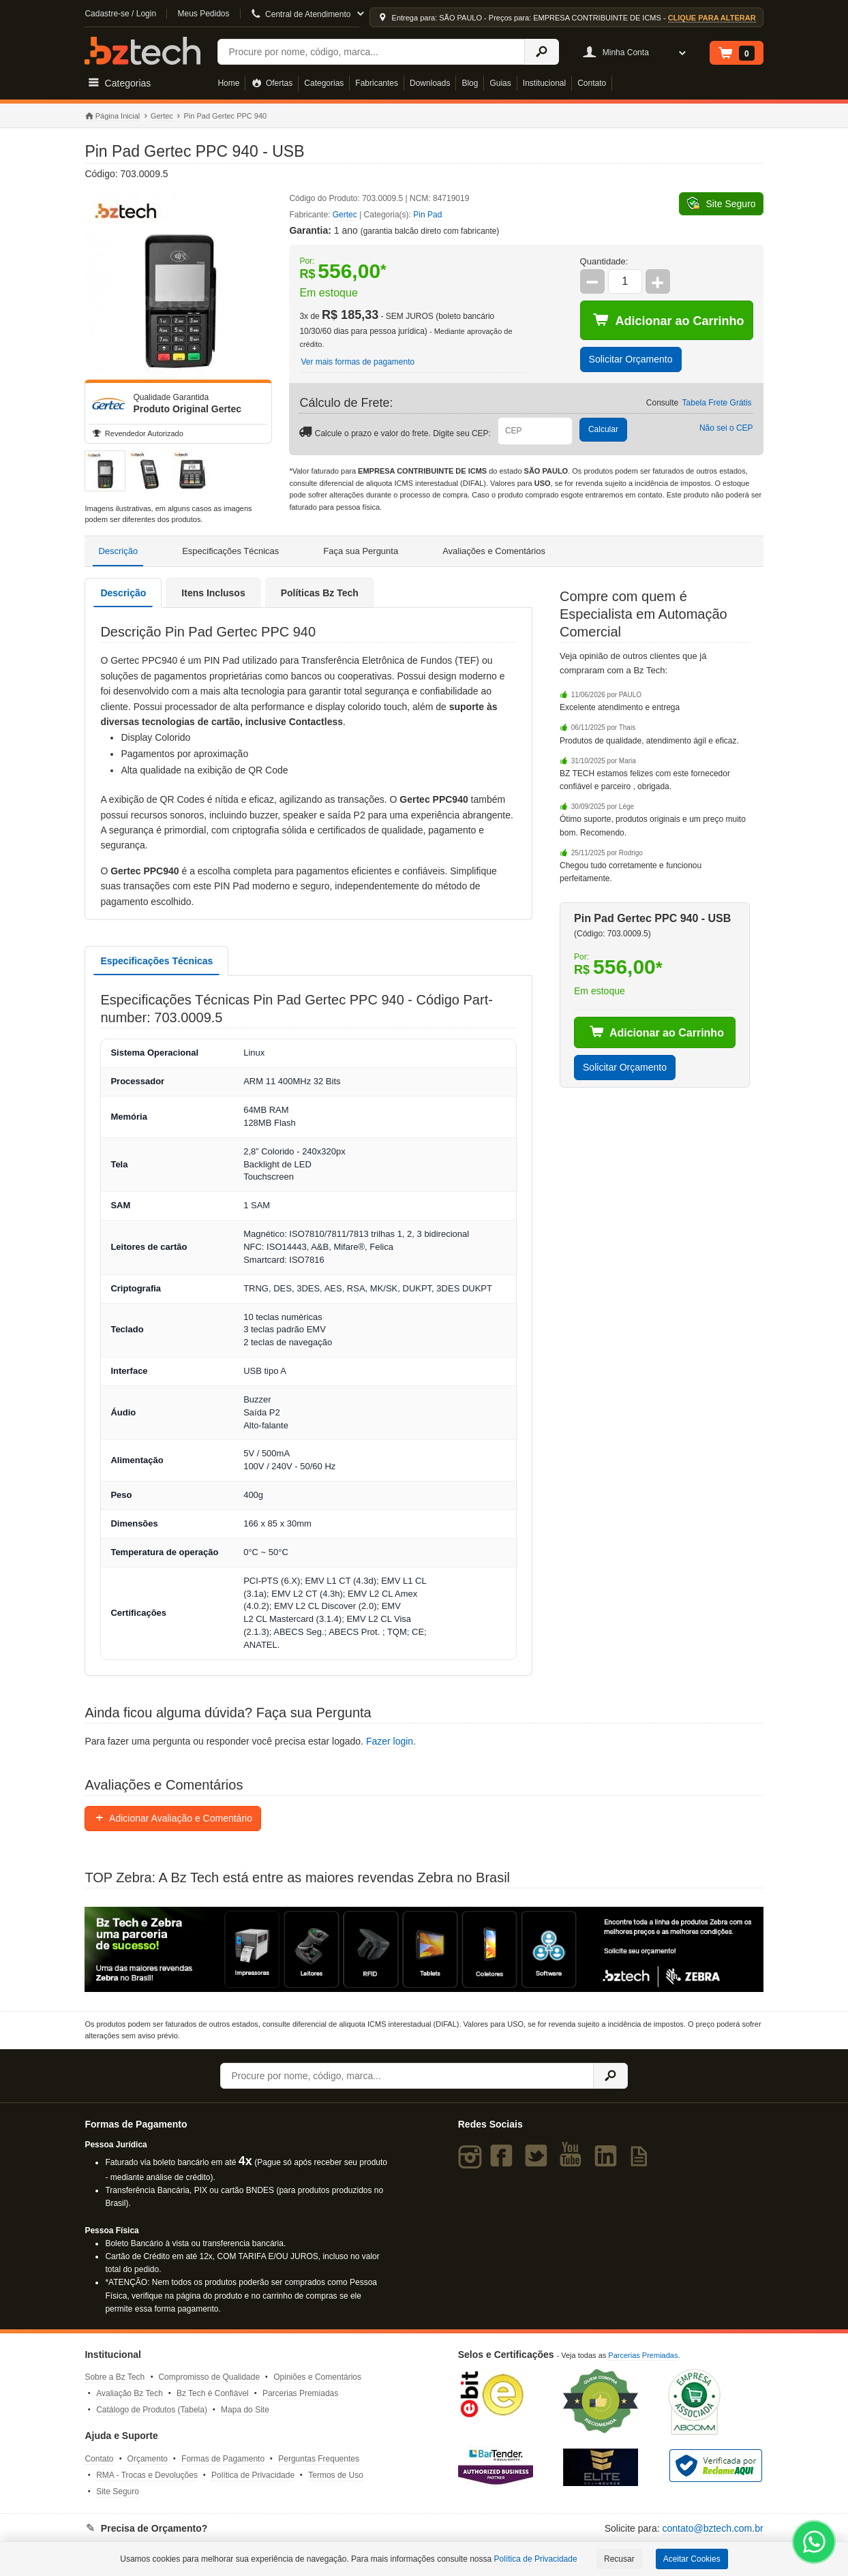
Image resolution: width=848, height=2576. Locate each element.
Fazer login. (391, 1741)
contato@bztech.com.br (713, 2528)
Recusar (619, 2559)
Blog (469, 83)
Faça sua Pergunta (360, 551)
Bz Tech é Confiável (213, 2393)
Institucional (544, 83)
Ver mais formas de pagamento (357, 362)
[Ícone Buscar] (541, 52)
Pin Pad (427, 214)
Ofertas (271, 83)
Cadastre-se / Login (120, 13)
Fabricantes (376, 83)
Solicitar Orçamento (631, 359)
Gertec (162, 116)
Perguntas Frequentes (318, 2459)
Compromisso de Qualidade (209, 2377)
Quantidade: (604, 261)
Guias (500, 83)
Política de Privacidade (252, 2475)
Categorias (324, 83)
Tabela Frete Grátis (717, 403)
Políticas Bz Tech (320, 592)
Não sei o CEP (726, 428)
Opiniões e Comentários (317, 2377)
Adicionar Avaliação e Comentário (172, 1818)
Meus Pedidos (203, 13)
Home (228, 83)
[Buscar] (370, 52)
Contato (591, 83)
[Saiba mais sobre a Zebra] (424, 1950)
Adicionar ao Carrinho (668, 320)
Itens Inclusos (213, 592)
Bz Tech (142, 51)
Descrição (118, 551)
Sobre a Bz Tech (115, 2377)
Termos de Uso (335, 2475)
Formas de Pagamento (222, 2459)
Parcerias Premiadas (300, 2393)
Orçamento (147, 2459)
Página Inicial (112, 116)
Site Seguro (117, 2491)
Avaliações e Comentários (493, 551)
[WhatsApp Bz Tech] (814, 2544)
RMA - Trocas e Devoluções (147, 2475)
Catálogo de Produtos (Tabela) (151, 2409)
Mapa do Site (245, 2409)
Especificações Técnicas (230, 551)
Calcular (603, 429)
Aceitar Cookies (692, 2559)
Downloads (430, 83)
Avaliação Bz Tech (129, 2393)
